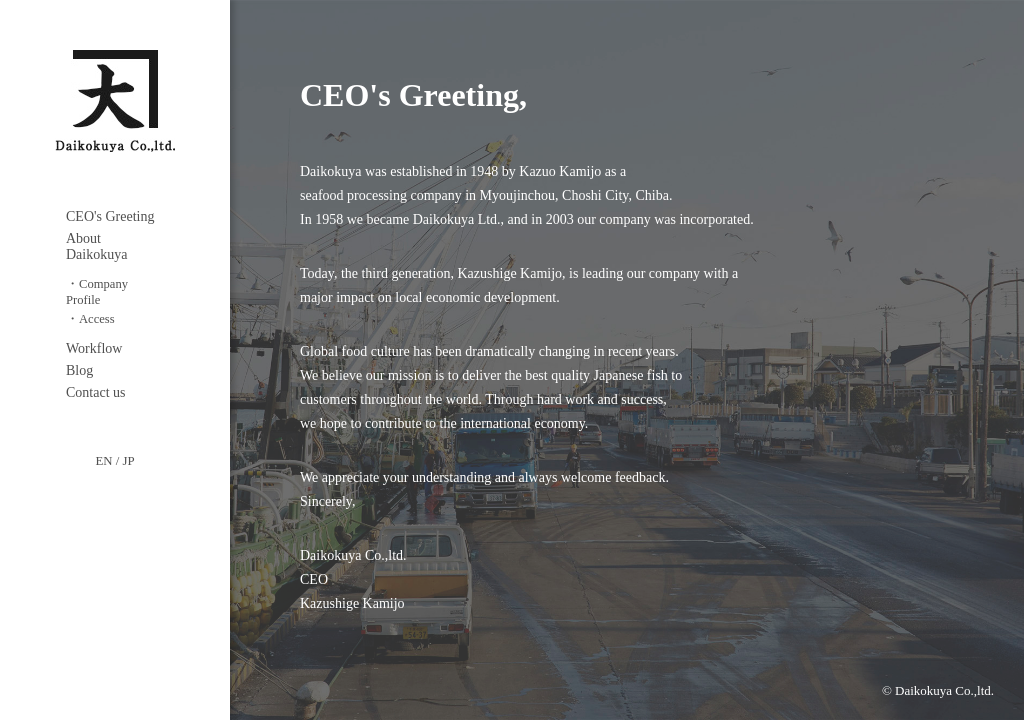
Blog (79, 370)
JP (128, 461)
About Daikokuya (96, 246)
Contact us (96, 392)
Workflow (94, 348)
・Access (90, 319)
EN (103, 461)
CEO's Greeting (110, 216)
